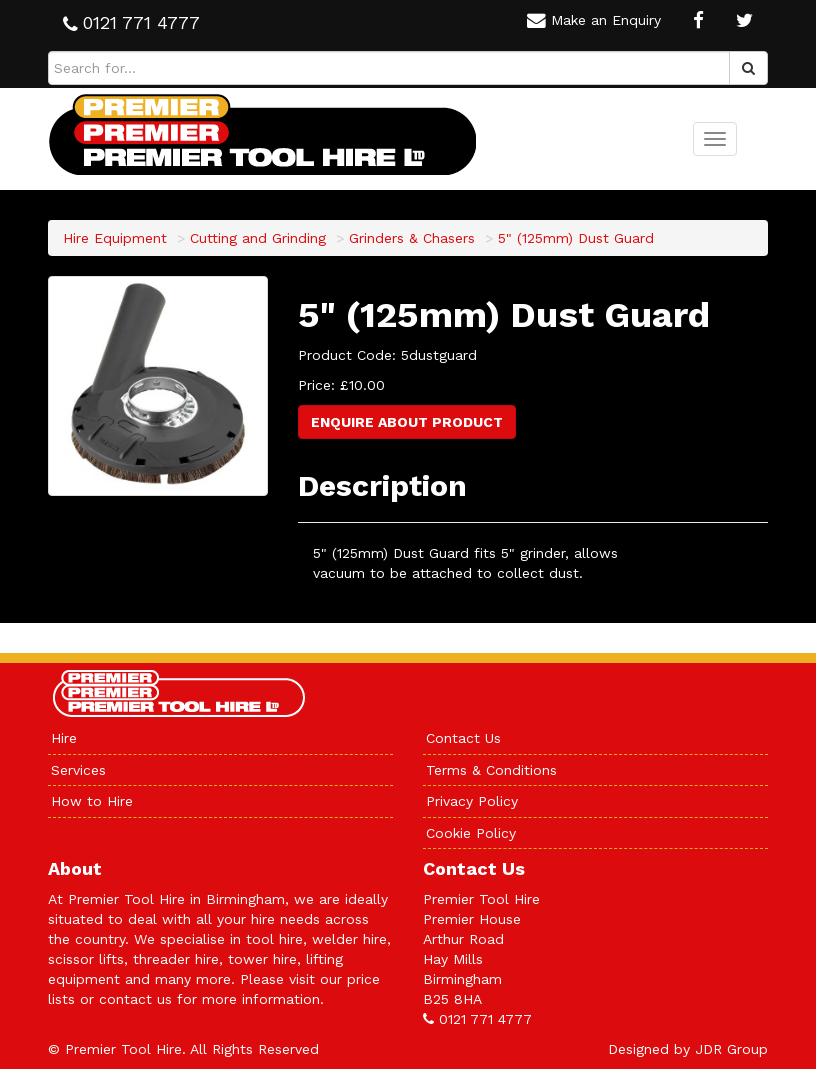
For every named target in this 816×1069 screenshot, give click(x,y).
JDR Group (731, 1049)
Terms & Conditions (491, 770)
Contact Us (463, 738)
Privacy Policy (472, 801)
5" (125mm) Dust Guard (576, 238)
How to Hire (92, 801)
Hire (64, 738)
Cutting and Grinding (258, 238)
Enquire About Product (407, 422)
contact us (135, 999)
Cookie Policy (471, 833)
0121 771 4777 (485, 1019)
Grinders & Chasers (412, 238)
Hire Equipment (115, 238)
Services (78, 770)
